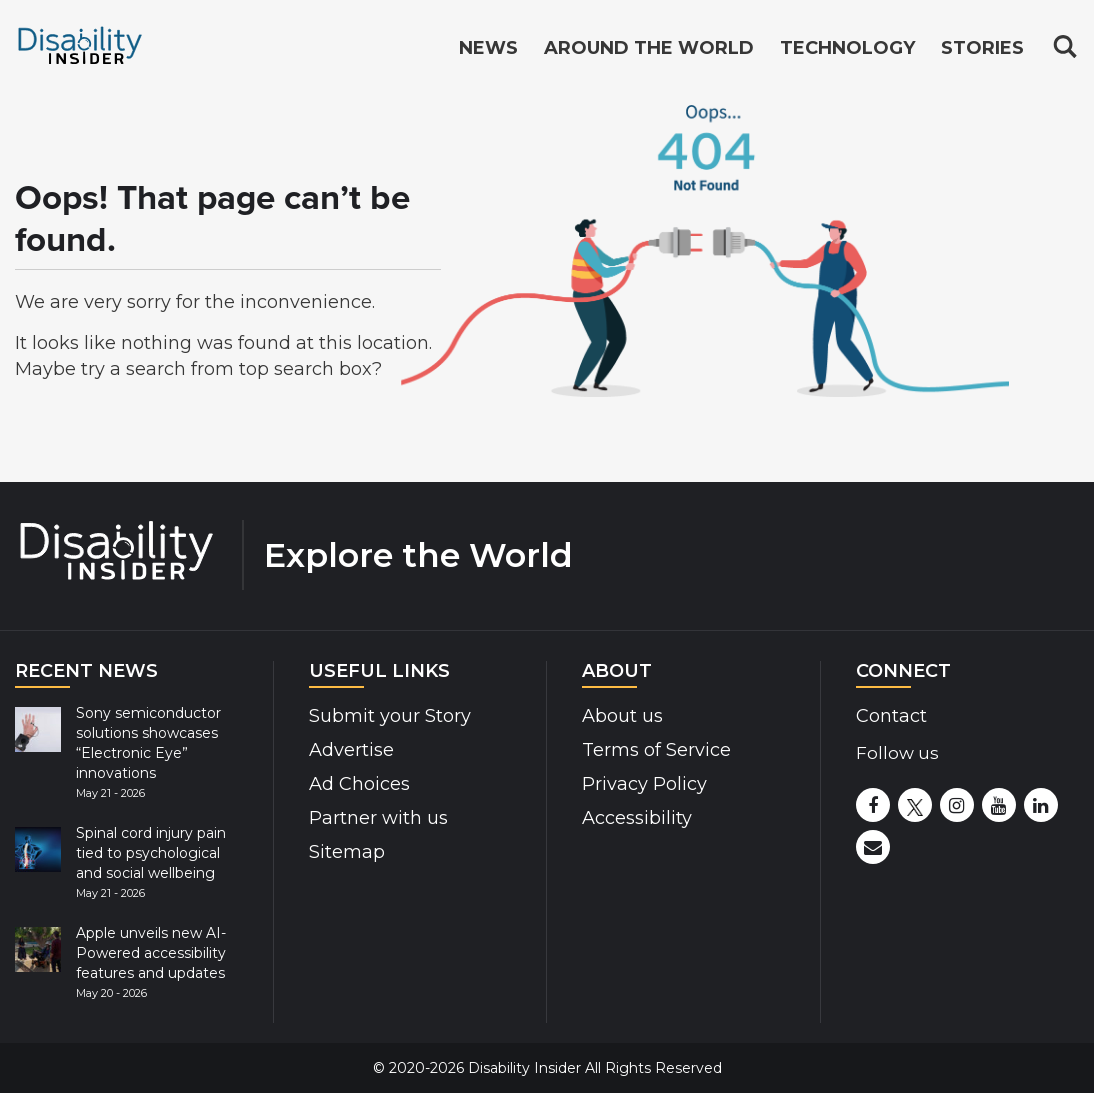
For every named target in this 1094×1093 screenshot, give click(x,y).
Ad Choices (359, 784)
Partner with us (378, 818)
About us (622, 716)
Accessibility (637, 818)
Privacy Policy (644, 784)
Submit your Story (390, 716)
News (488, 48)
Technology (847, 48)
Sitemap (347, 852)
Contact (891, 716)
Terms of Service (656, 750)
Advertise (351, 750)
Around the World (649, 48)
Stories (982, 48)
